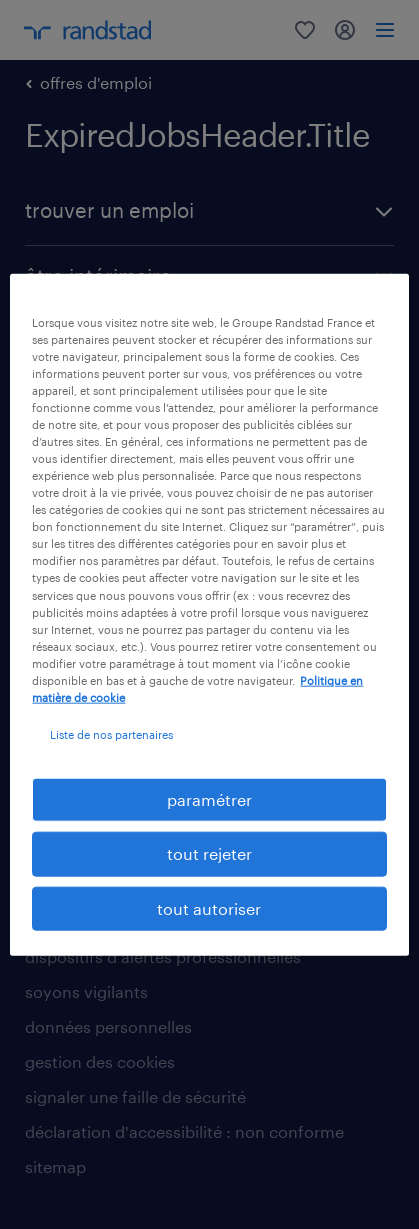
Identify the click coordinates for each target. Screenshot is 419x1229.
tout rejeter (209, 853)
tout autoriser (209, 907)
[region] (209, 614)
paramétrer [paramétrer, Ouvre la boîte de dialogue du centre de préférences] (209, 799)
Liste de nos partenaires (111, 734)
